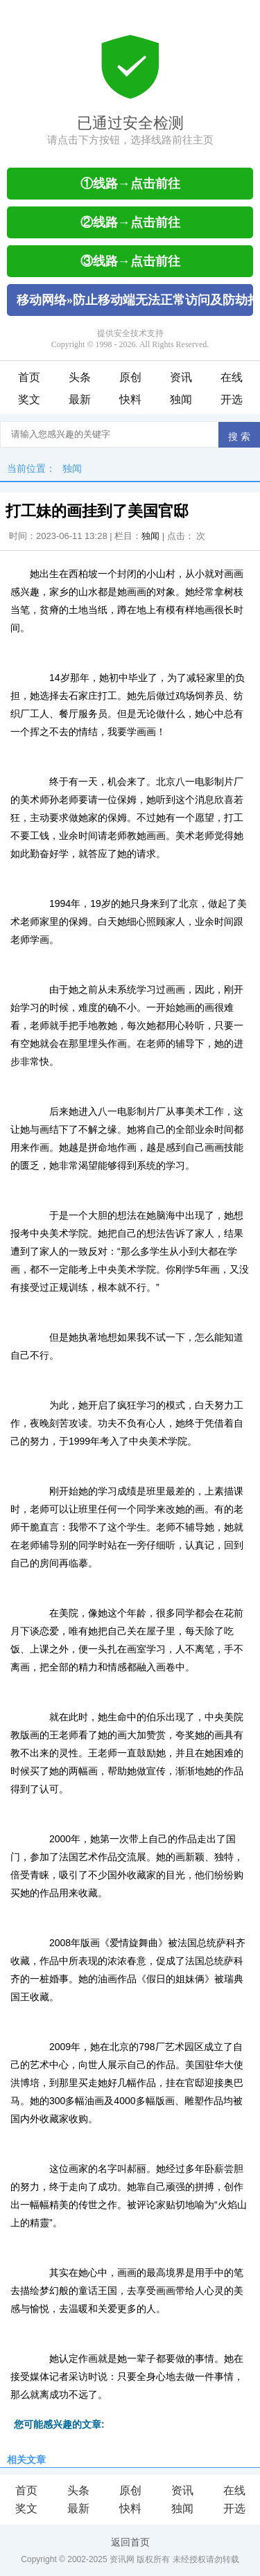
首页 (29, 377)
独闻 (181, 399)
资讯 (181, 377)
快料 (130, 399)
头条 (80, 377)
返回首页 (130, 2542)
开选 (231, 399)
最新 (80, 399)
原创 (130, 377)
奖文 (29, 399)
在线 (231, 377)
